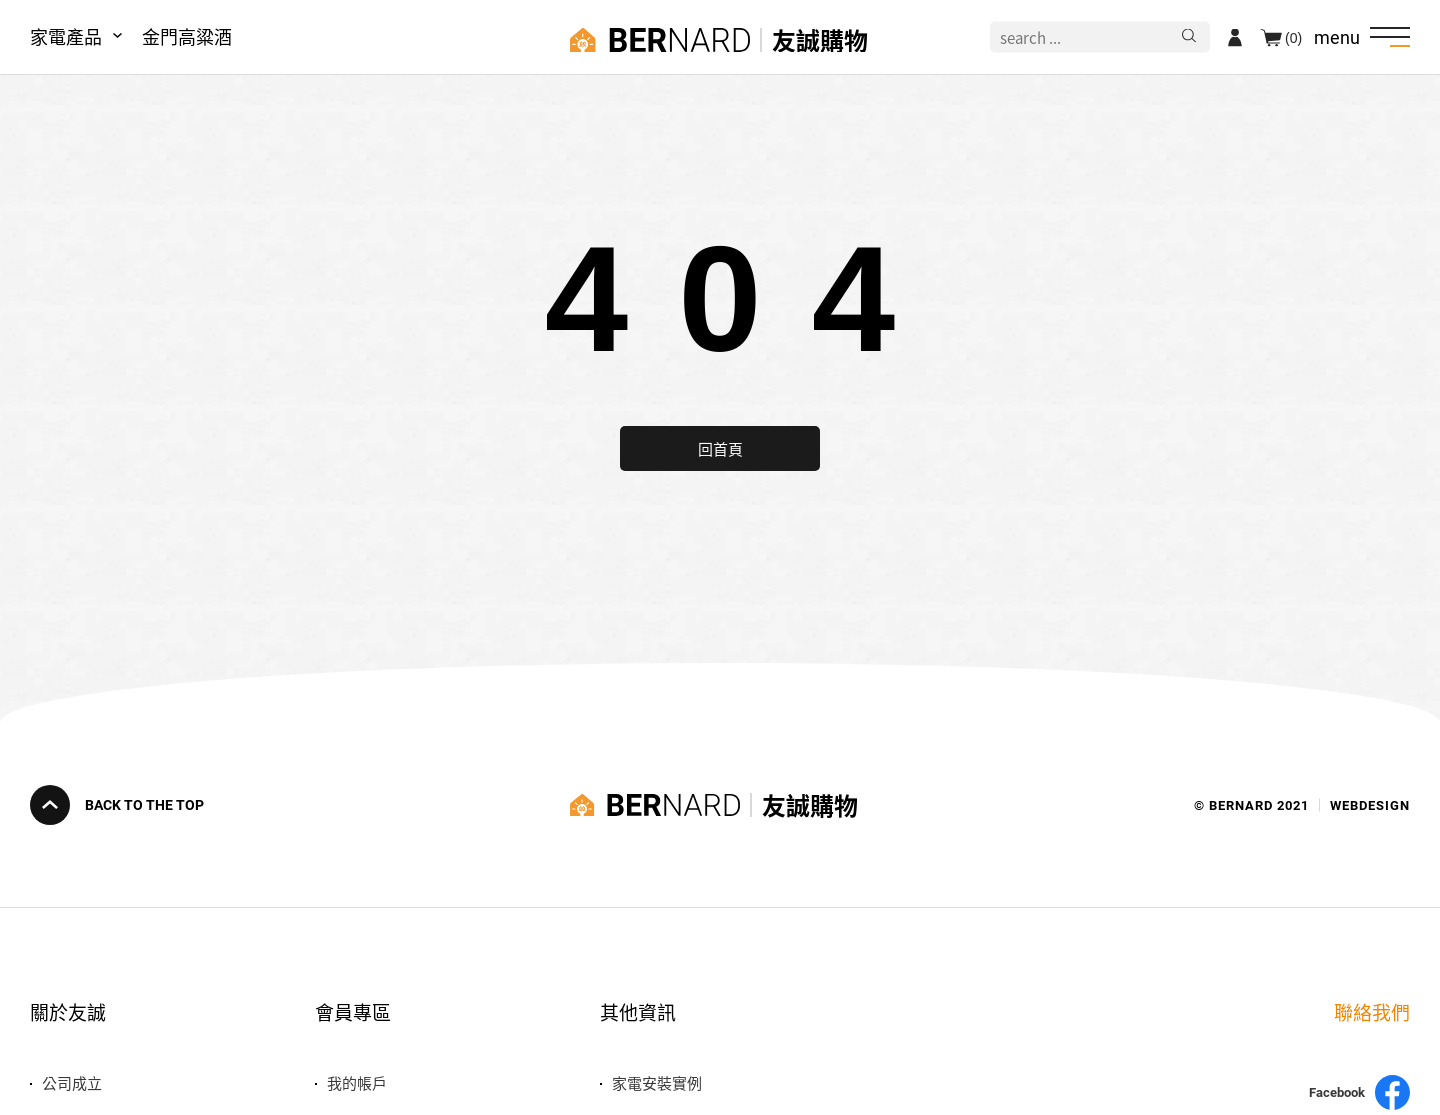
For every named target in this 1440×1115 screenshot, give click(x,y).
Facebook (1359, 1092)
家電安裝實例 (657, 1082)
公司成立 (72, 1082)
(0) (1293, 37)
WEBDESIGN (1370, 805)
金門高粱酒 (187, 36)
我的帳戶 (357, 1082)
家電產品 (66, 36)
